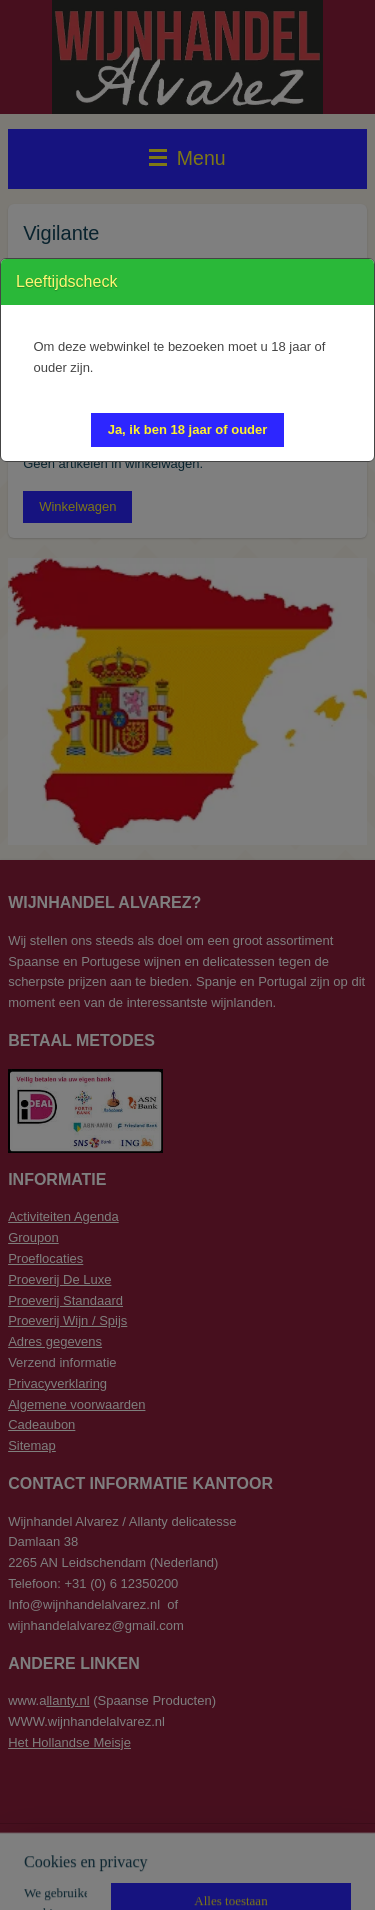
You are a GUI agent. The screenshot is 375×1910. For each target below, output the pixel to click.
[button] (188, 430)
